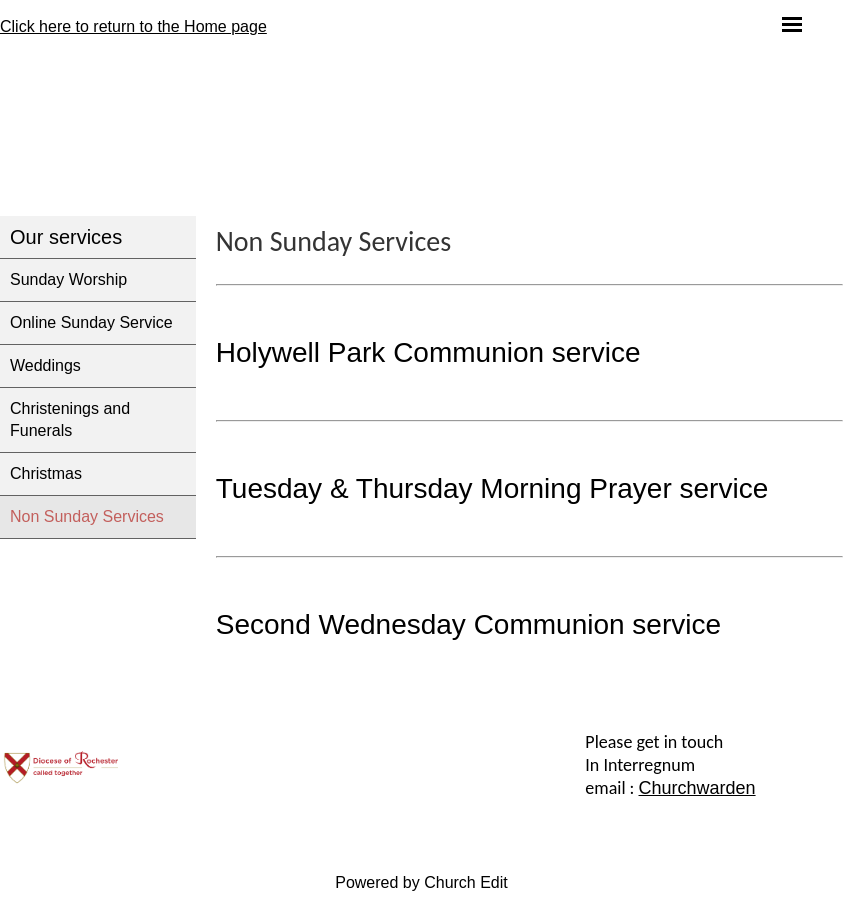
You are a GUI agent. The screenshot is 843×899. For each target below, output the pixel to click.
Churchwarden (697, 788)
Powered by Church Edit (421, 882)
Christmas (46, 473)
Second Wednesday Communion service (468, 624)
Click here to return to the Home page (133, 26)
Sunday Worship (68, 279)
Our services (66, 237)
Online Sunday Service (91, 322)
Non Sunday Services (87, 516)
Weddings (45, 365)
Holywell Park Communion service (428, 352)
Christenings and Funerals (70, 419)
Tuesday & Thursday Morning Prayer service (492, 488)
